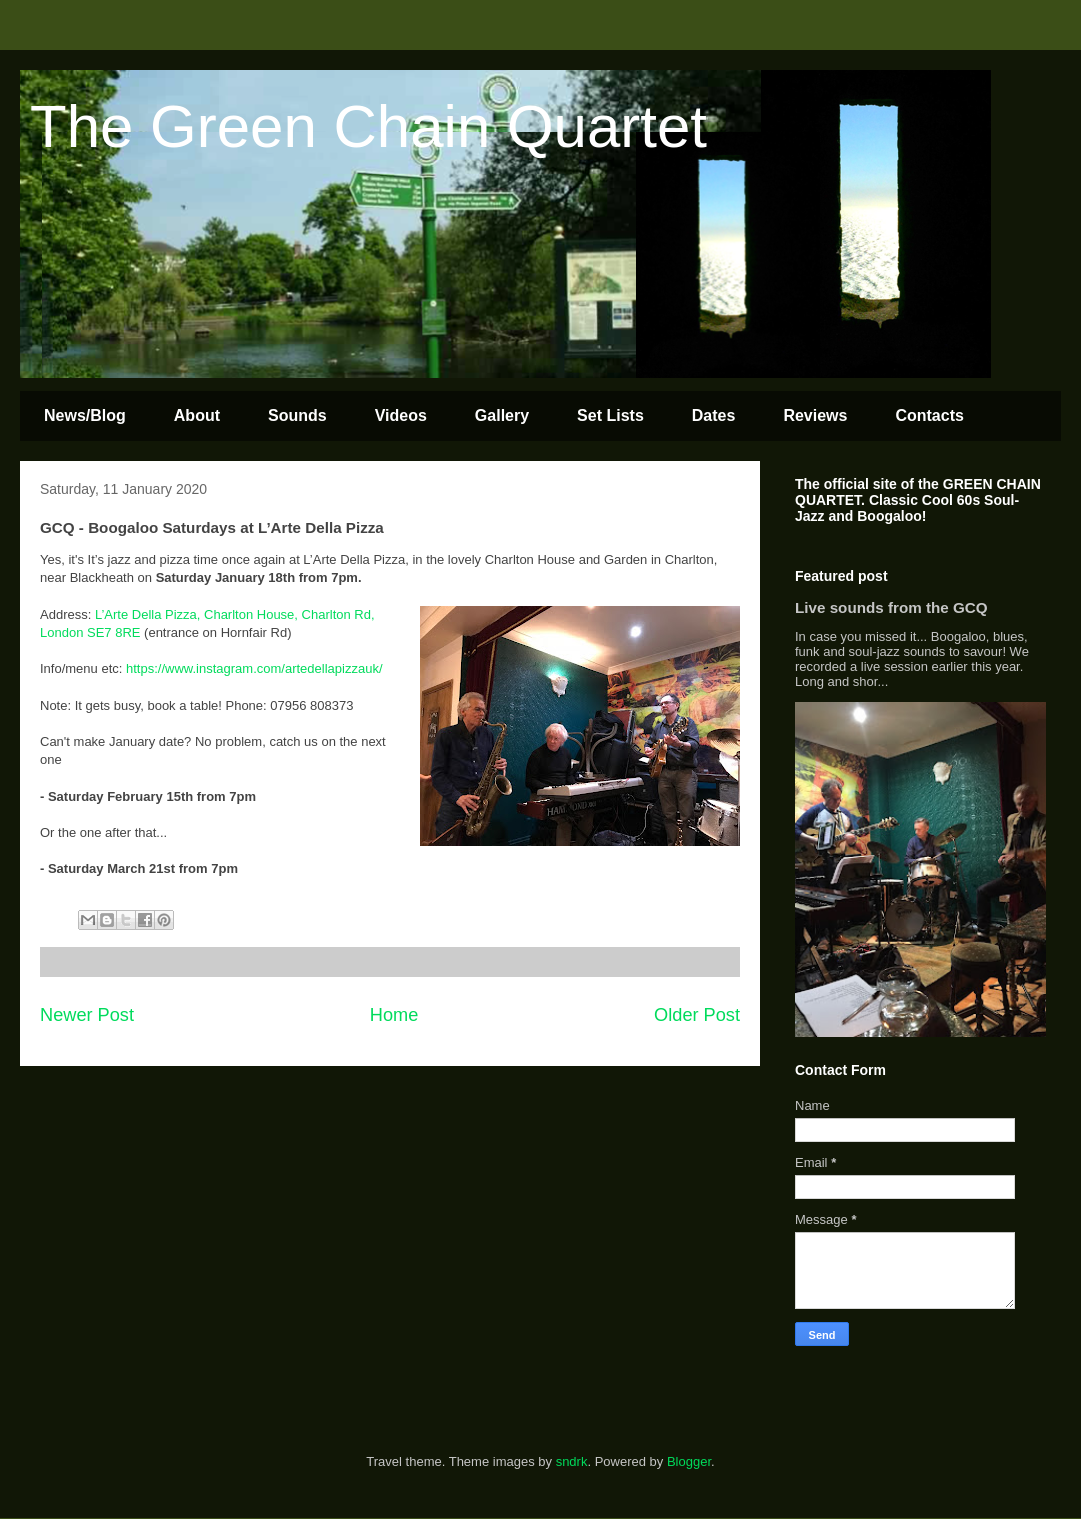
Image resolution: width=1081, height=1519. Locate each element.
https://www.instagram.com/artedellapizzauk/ (256, 668)
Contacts (929, 415)
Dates (714, 415)
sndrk (572, 1461)
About (197, 415)
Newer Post (87, 1015)
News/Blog (85, 415)
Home (394, 1015)
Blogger (689, 1461)
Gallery (502, 415)
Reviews (815, 415)
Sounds (297, 415)
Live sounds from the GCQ (891, 607)
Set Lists (610, 415)
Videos (401, 415)
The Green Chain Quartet (368, 126)
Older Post (697, 1015)
